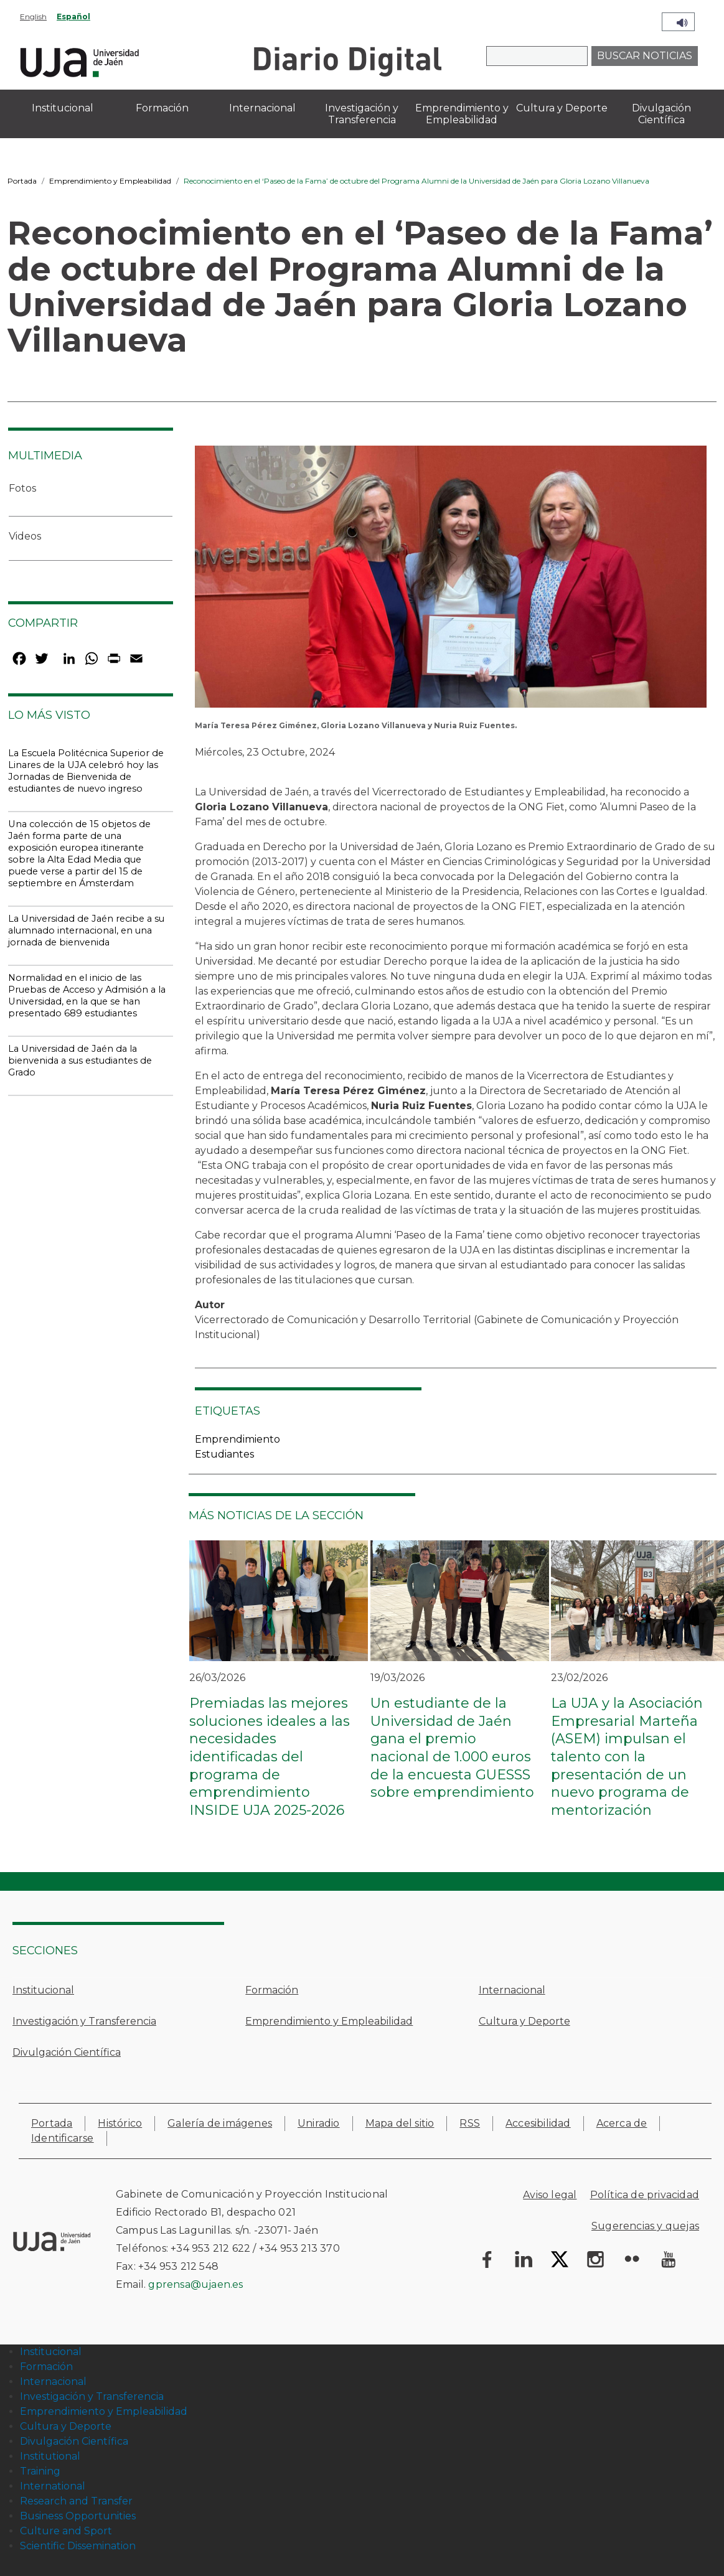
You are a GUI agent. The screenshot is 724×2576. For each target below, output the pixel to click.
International (52, 2486)
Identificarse (62, 2138)
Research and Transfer (76, 2501)
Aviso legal (549, 2195)
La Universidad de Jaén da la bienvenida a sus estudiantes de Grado (80, 1060)
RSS (469, 2123)
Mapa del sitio (400, 2123)
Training (40, 2471)
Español (73, 16)
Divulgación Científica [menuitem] (661, 114)
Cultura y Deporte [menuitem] (562, 108)
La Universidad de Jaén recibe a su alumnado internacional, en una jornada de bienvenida (86, 930)
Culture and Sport (66, 2531)
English (33, 16)
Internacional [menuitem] (262, 108)
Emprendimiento (237, 1439)
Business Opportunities (78, 2516)
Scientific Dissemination (78, 2546)
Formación (271, 1990)
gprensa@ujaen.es (195, 2284)
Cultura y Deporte (524, 2021)
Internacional (512, 1990)
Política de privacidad (644, 2195)
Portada (22, 180)
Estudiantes (224, 1454)
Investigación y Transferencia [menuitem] (361, 114)
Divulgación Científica (66, 2052)
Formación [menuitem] (162, 108)
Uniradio (319, 2123)
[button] (451, 581)
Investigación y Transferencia (84, 2021)
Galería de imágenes (219, 2123)
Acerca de (621, 2123)
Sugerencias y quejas (645, 2226)
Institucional (43, 1990)
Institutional (50, 2456)
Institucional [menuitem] (62, 108)
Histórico (120, 2123)
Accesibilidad (538, 2123)
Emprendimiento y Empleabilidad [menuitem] (462, 114)
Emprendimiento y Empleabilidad (110, 180)
